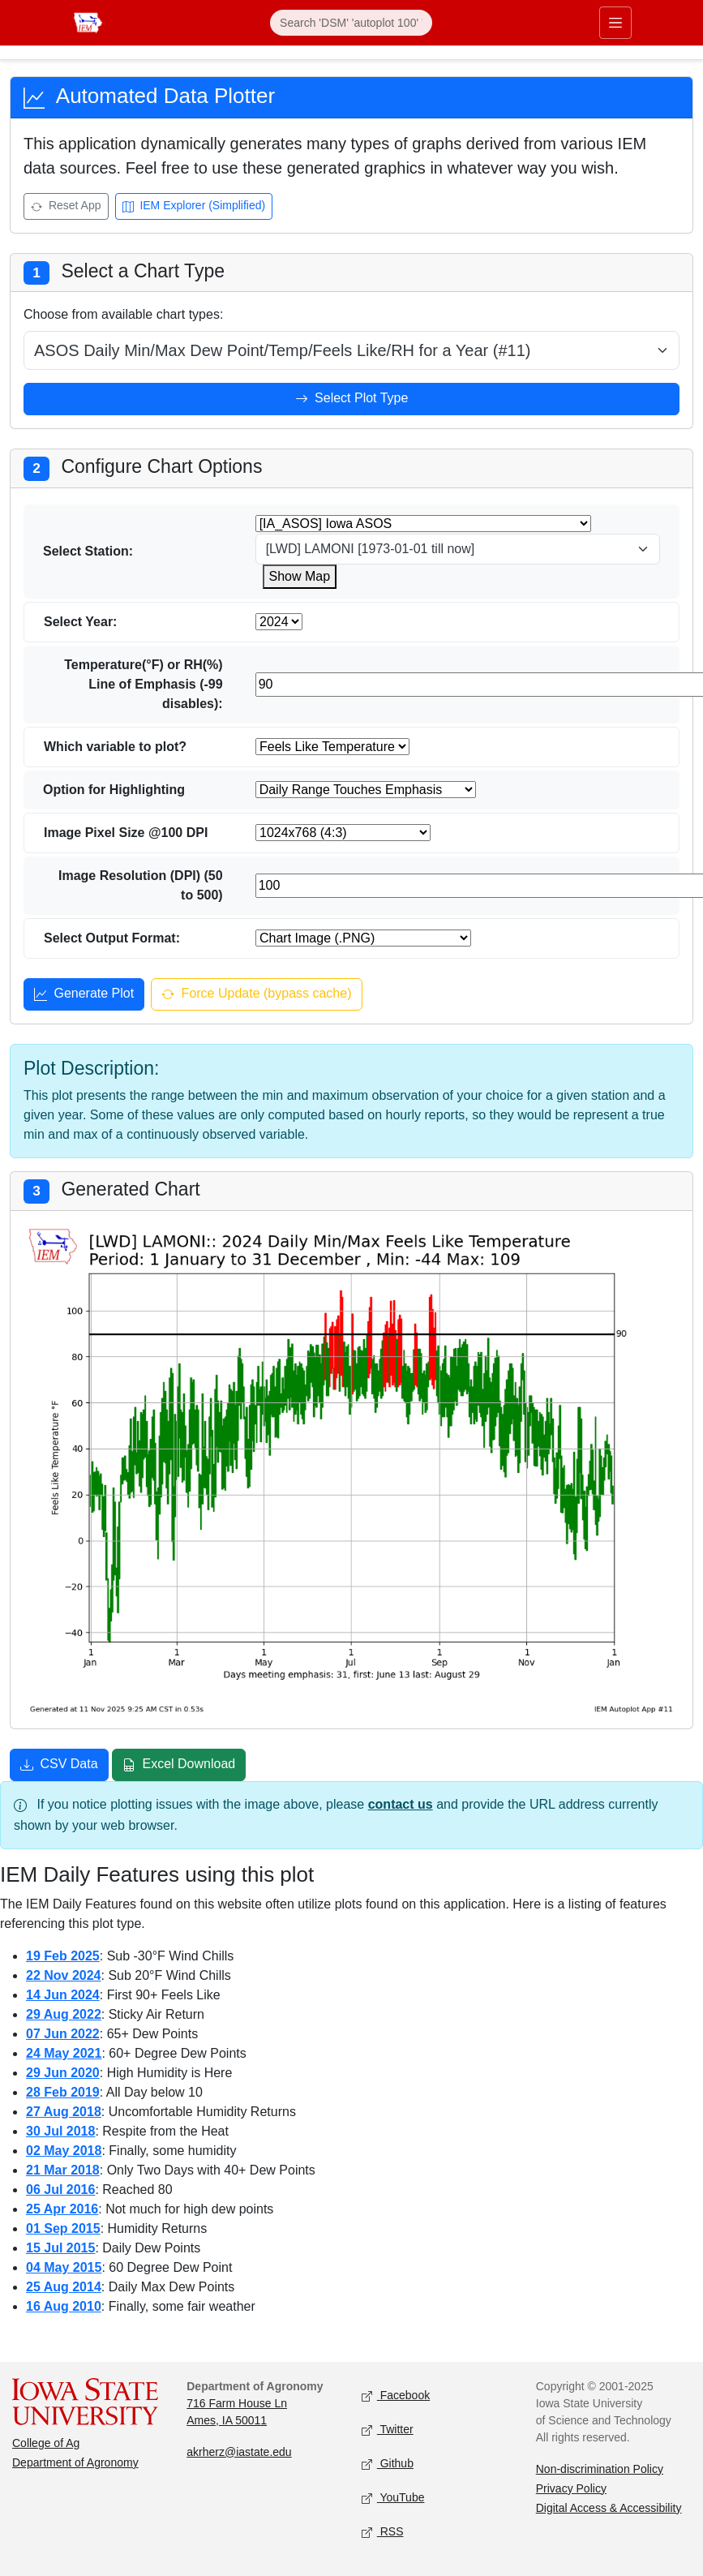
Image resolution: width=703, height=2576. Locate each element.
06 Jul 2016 (60, 2189)
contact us (400, 1804)
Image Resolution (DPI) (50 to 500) (140, 885)
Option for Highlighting (114, 789)
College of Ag (45, 2442)
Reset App (66, 207)
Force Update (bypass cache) (256, 995)
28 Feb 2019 (63, 2092)
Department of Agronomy (75, 2462)
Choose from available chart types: (123, 314)
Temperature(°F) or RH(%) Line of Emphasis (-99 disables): (143, 684)
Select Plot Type (352, 400)
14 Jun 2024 (63, 1995)
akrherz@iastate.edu (238, 2451)
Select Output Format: (112, 938)
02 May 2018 (63, 2150)
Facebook (396, 2395)
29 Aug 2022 (63, 2014)
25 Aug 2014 (63, 2287)
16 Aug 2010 (63, 2306)
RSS (383, 2532)
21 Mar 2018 (63, 2170)
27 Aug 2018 (63, 2112)
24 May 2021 (63, 2053)
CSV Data (59, 1765)
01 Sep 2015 (63, 2228)
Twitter (388, 2429)
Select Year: (80, 622)
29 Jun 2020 (63, 2073)
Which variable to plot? (115, 746)
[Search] (351, 23)
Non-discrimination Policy (599, 2468)
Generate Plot (84, 995)
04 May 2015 (63, 2267)
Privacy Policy (571, 2488)
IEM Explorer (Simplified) (194, 207)
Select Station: (88, 551)
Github (388, 2463)
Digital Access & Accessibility (609, 2507)
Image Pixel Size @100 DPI (126, 832)
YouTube (393, 2498)
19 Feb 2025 (63, 1956)
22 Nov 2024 (63, 1975)
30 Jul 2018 (60, 2131)
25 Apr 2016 (62, 2209)
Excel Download (178, 1765)
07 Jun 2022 (63, 2034)
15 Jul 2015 (60, 2248)
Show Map (300, 576)
